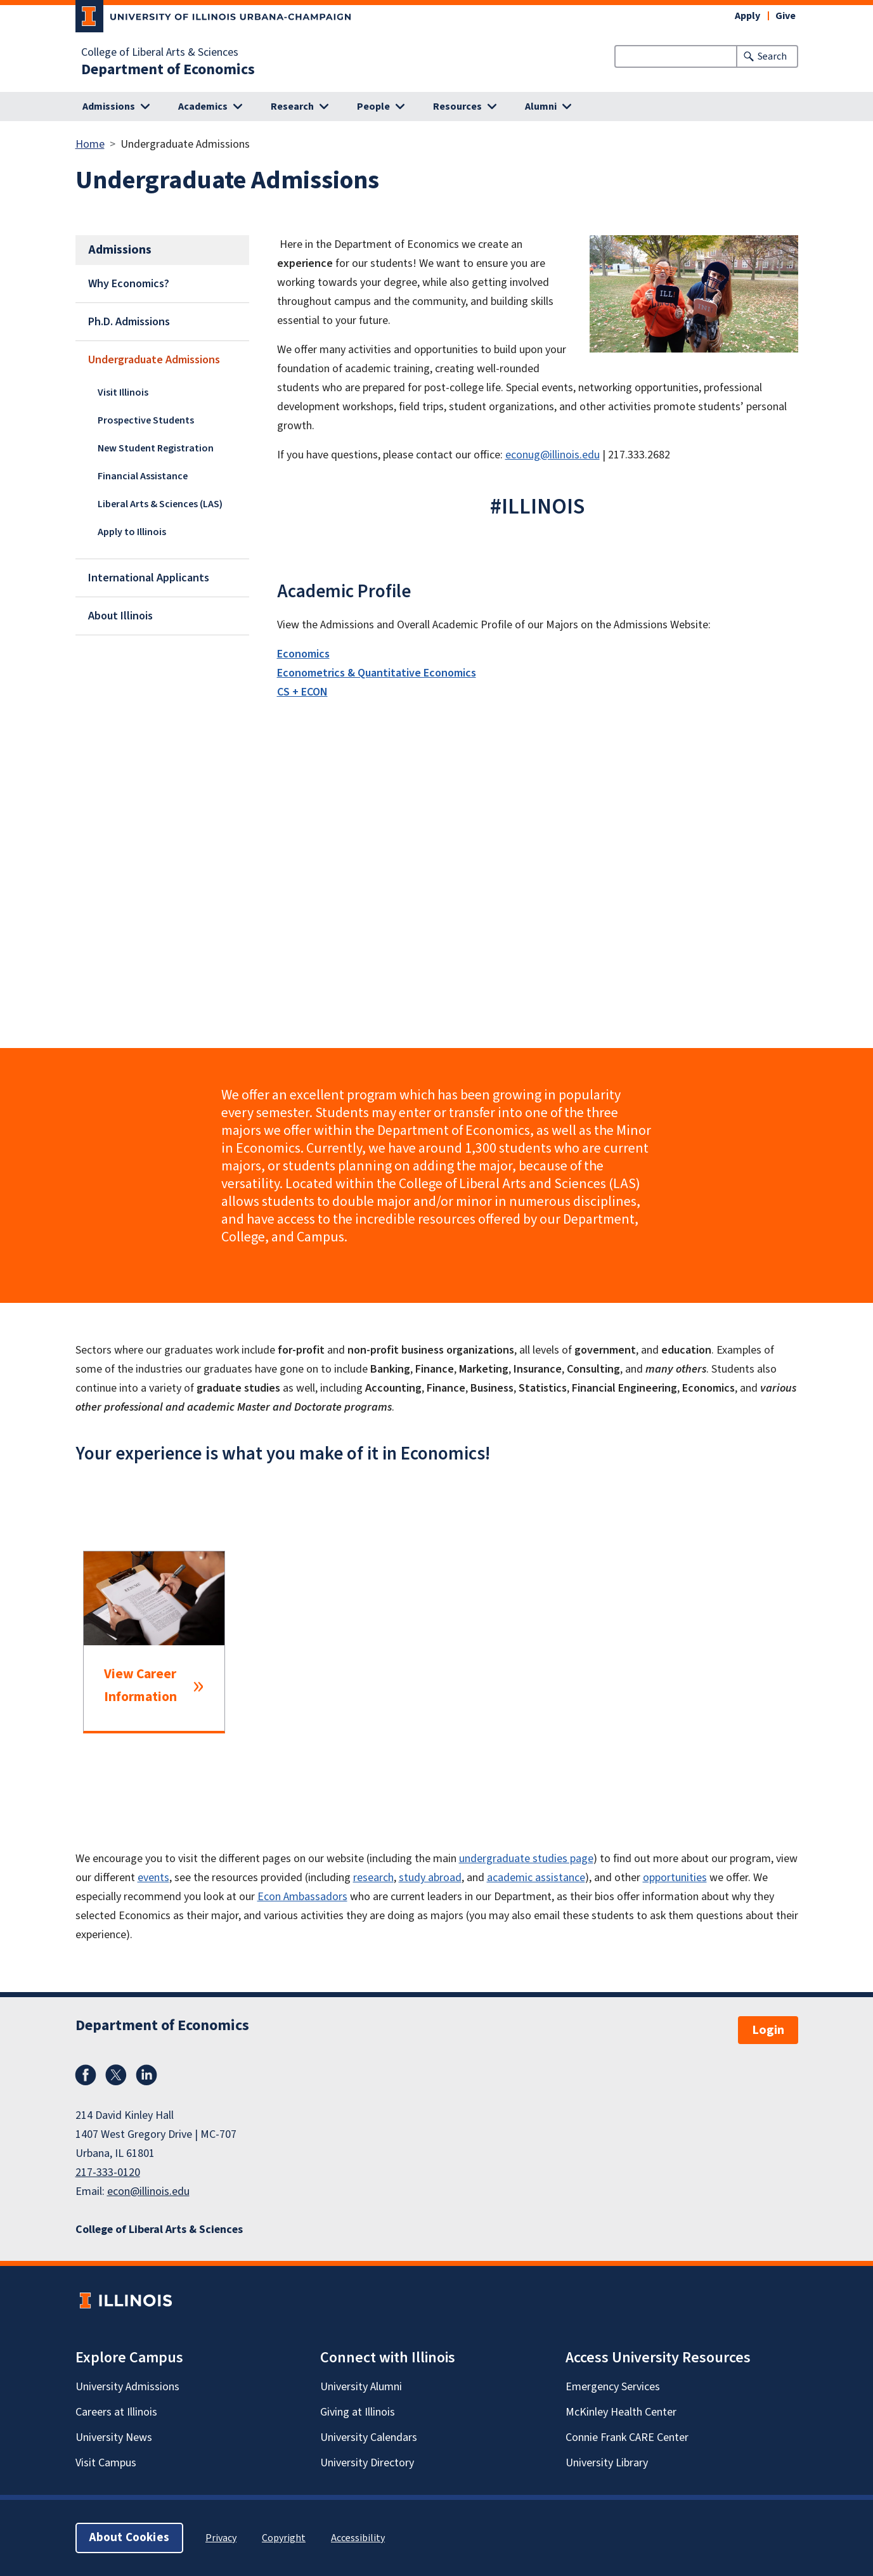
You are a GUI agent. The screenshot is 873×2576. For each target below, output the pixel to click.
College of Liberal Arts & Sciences (159, 52)
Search (772, 56)
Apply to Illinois (132, 532)
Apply (747, 16)
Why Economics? (128, 284)
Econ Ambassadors (302, 1897)
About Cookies (129, 2537)
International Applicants (148, 578)
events (153, 1878)
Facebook (86, 2075)
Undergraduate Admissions (154, 360)
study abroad (430, 1878)
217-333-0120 (107, 2172)
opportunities (675, 1878)
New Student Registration (156, 448)
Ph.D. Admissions (129, 322)
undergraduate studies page (526, 1859)
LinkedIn (146, 2075)
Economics (303, 654)
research (373, 1878)
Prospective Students (146, 420)
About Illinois (120, 616)
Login (768, 2030)
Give (785, 16)
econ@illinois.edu (148, 2191)
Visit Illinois (123, 392)
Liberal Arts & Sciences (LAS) (160, 504)
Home (90, 144)
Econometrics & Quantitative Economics (376, 673)
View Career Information (140, 1685)
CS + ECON (302, 692)
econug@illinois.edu (552, 455)
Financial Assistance (143, 476)
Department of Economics (168, 69)
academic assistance (536, 1878)
